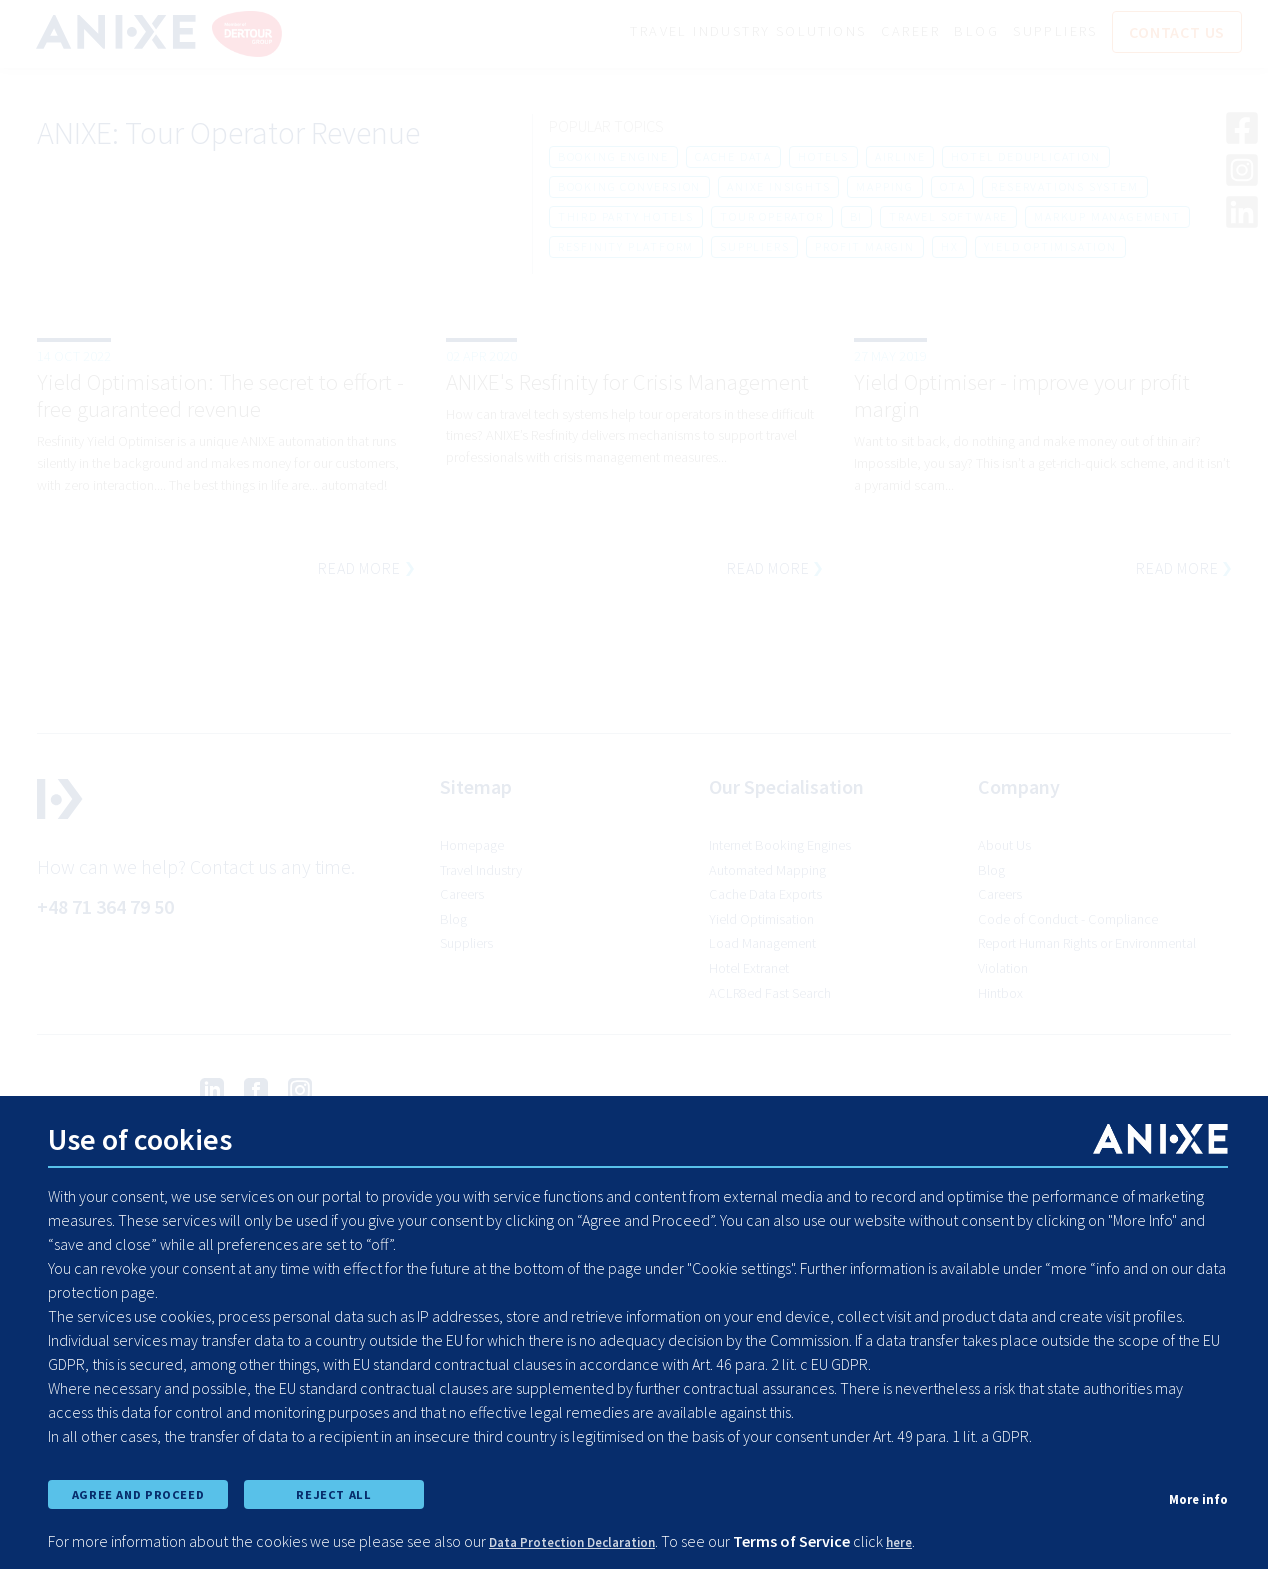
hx (950, 249)
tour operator (771, 219)
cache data (733, 159)
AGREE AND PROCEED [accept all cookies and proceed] (137, 1487)
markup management (1107, 219)
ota (952, 189)
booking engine (613, 159)
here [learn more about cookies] (938, 1541)
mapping (885, 189)
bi (857, 219)
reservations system (1064, 189)
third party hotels (626, 219)
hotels (823, 159)
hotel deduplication (1025, 159)
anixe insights (778, 189)
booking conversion (629, 189)
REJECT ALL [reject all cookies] (334, 1487)
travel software (948, 219)
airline (900, 159)
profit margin (864, 249)
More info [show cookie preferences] (1193, 1490)
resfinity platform (626, 249)
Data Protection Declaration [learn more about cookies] (590, 1541)
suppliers (754, 249)
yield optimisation (1050, 249)
